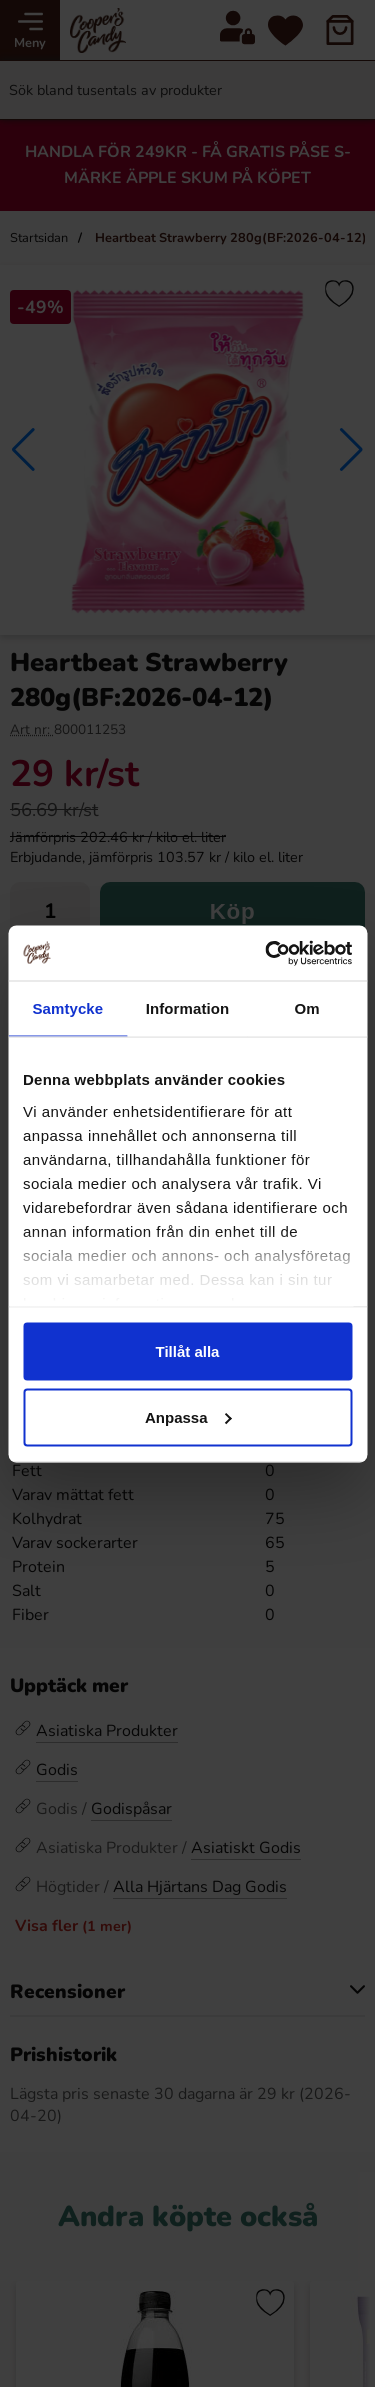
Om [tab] (307, 1008)
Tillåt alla (188, 1351)
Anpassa (188, 1416)
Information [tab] (188, 1008)
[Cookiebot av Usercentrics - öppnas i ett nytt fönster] (267, 953)
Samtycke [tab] (67, 1008)
